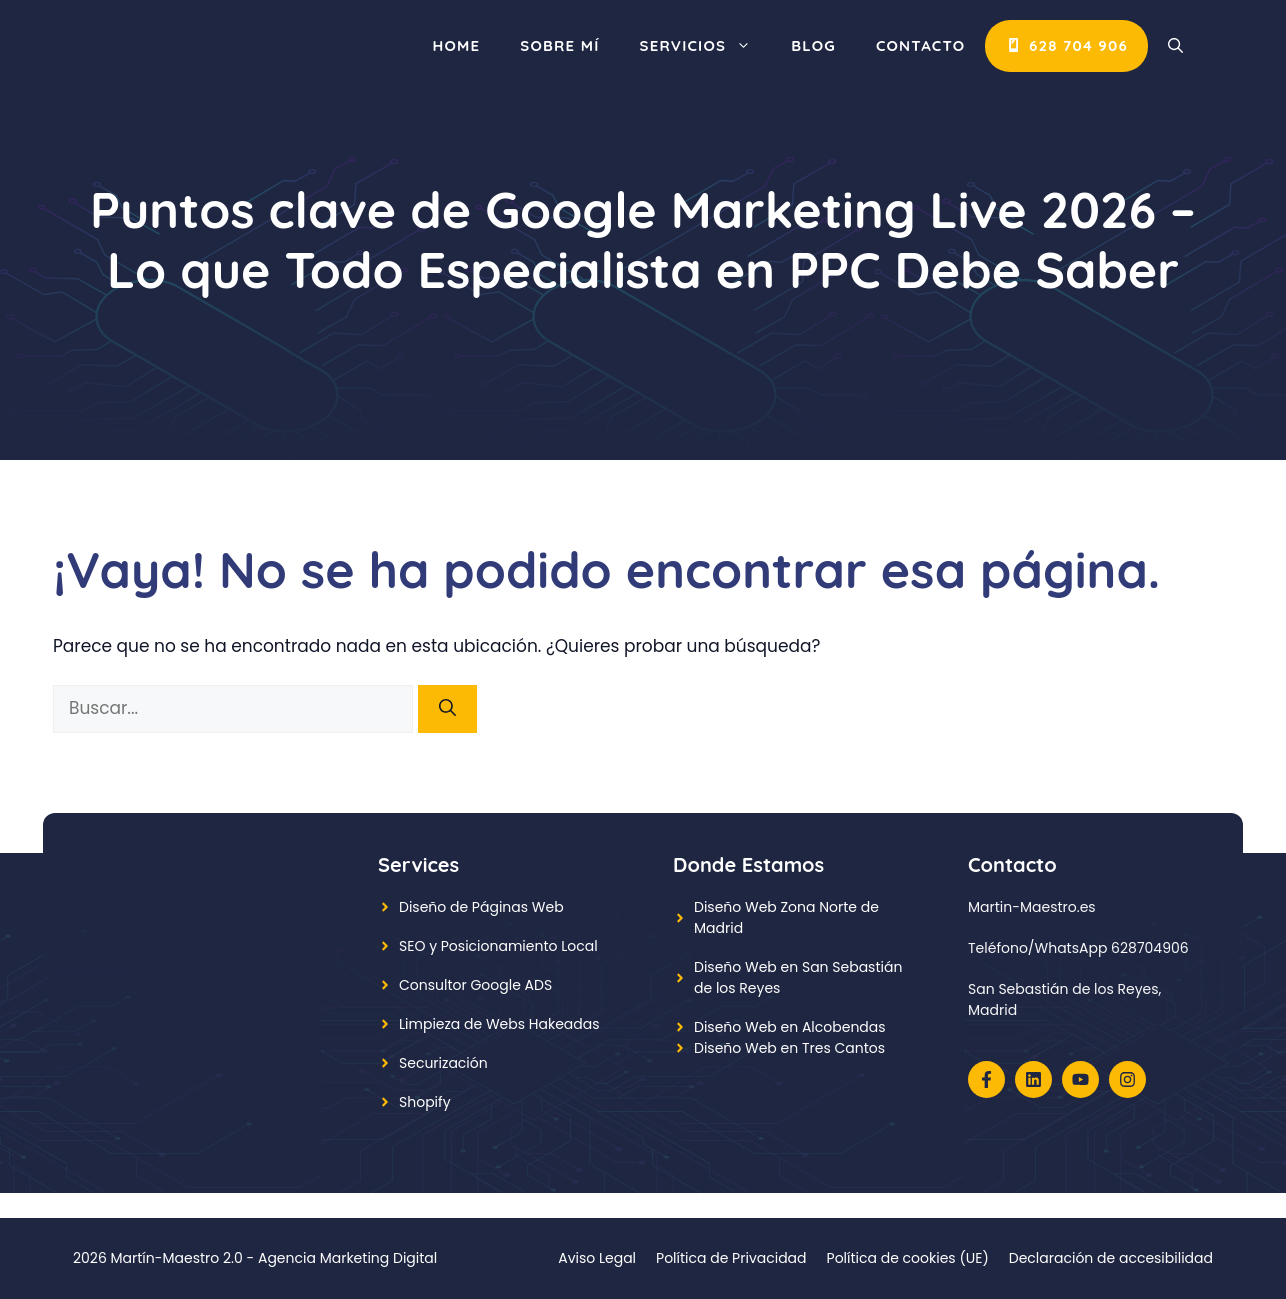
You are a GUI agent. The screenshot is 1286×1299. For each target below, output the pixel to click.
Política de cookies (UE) (908, 1258)
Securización (443, 1063)
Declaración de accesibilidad (1111, 1258)
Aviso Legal (597, 1258)
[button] (1175, 46)
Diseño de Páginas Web (481, 907)
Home (456, 45)
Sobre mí (559, 45)
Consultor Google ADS (475, 985)
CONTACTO (920, 45)
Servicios (706, 46)
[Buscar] (447, 709)
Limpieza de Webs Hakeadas (499, 1024)
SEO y (420, 946)
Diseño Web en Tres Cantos (789, 1048)
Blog (813, 45)
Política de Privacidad (731, 1258)
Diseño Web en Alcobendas (790, 1027)
